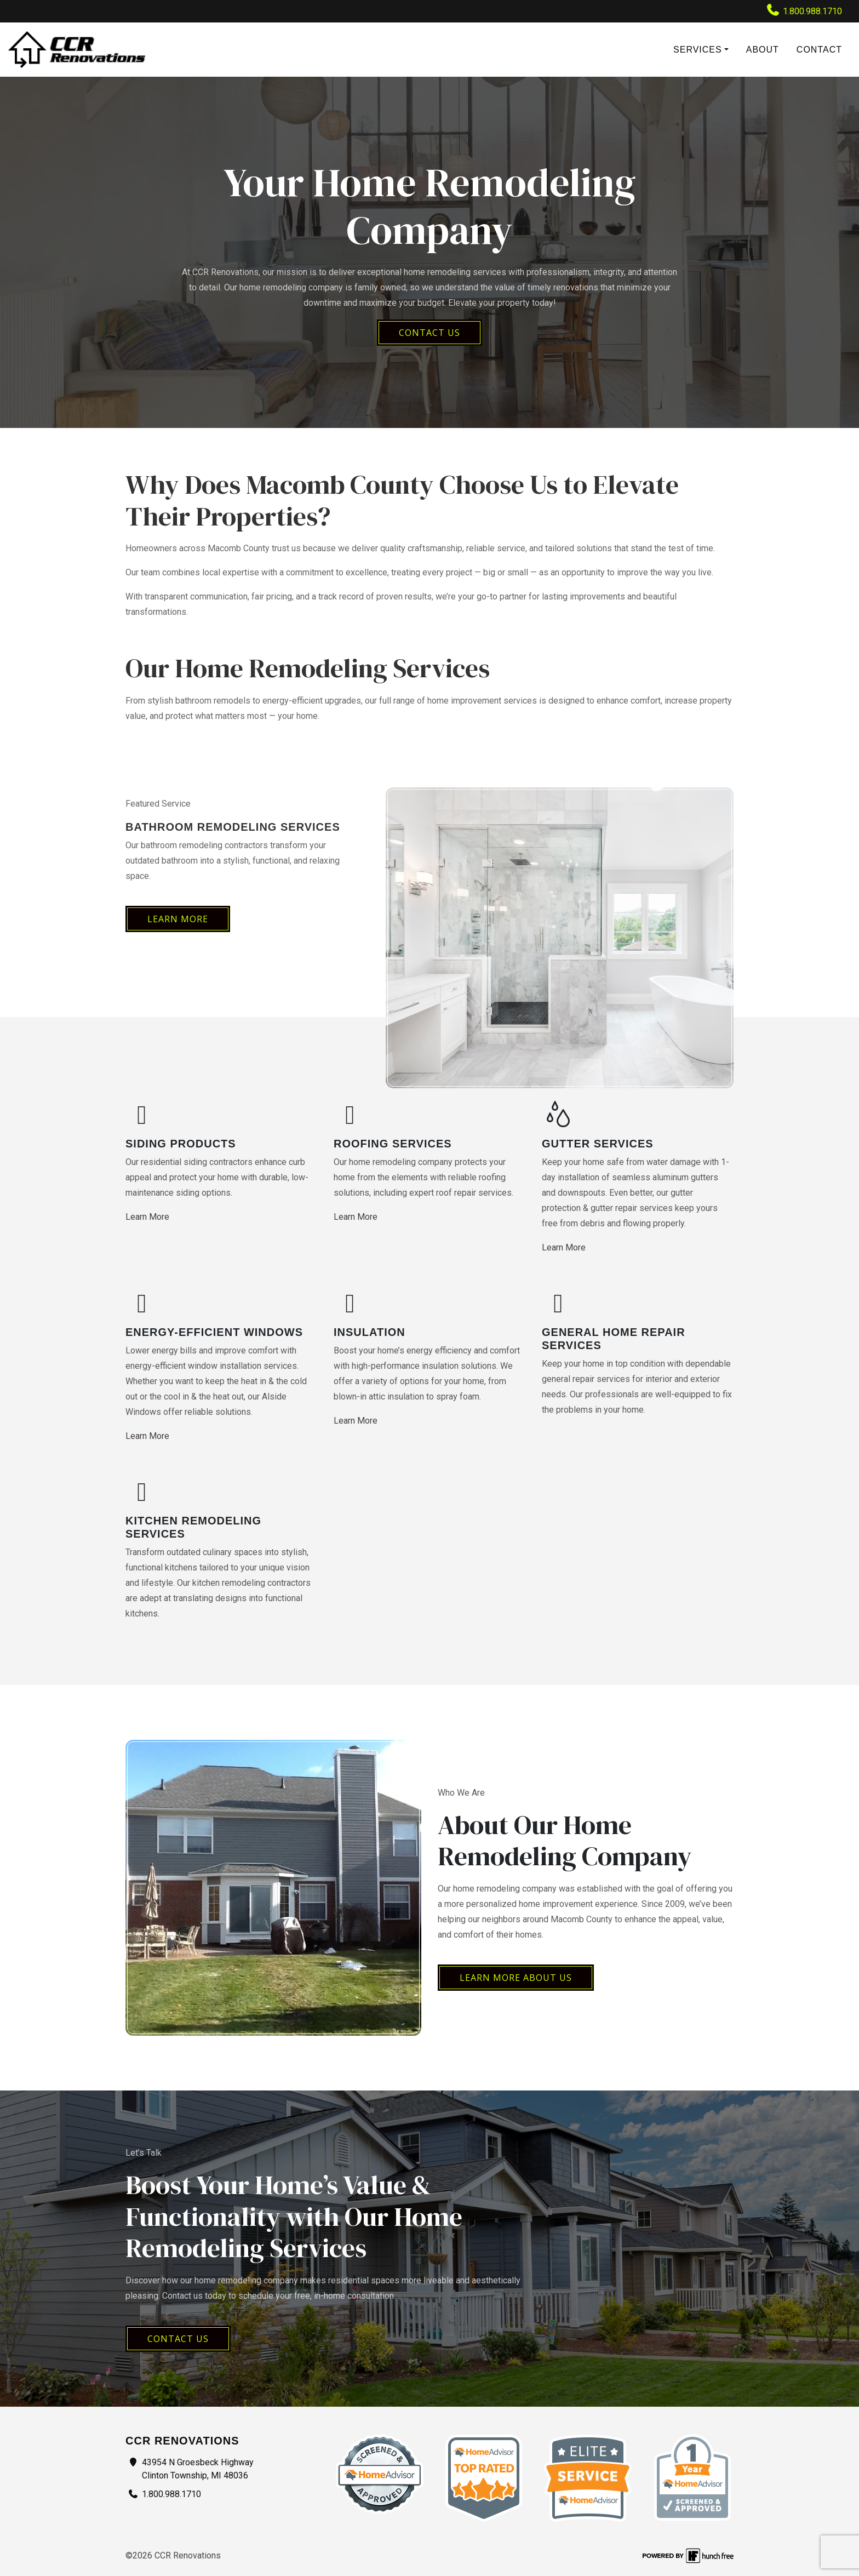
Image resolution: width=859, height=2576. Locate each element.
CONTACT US (429, 333)
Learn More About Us (516, 1978)
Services (697, 49)
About (762, 49)
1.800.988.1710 (804, 10)
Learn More (177, 919)
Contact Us (178, 2339)
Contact (819, 49)
